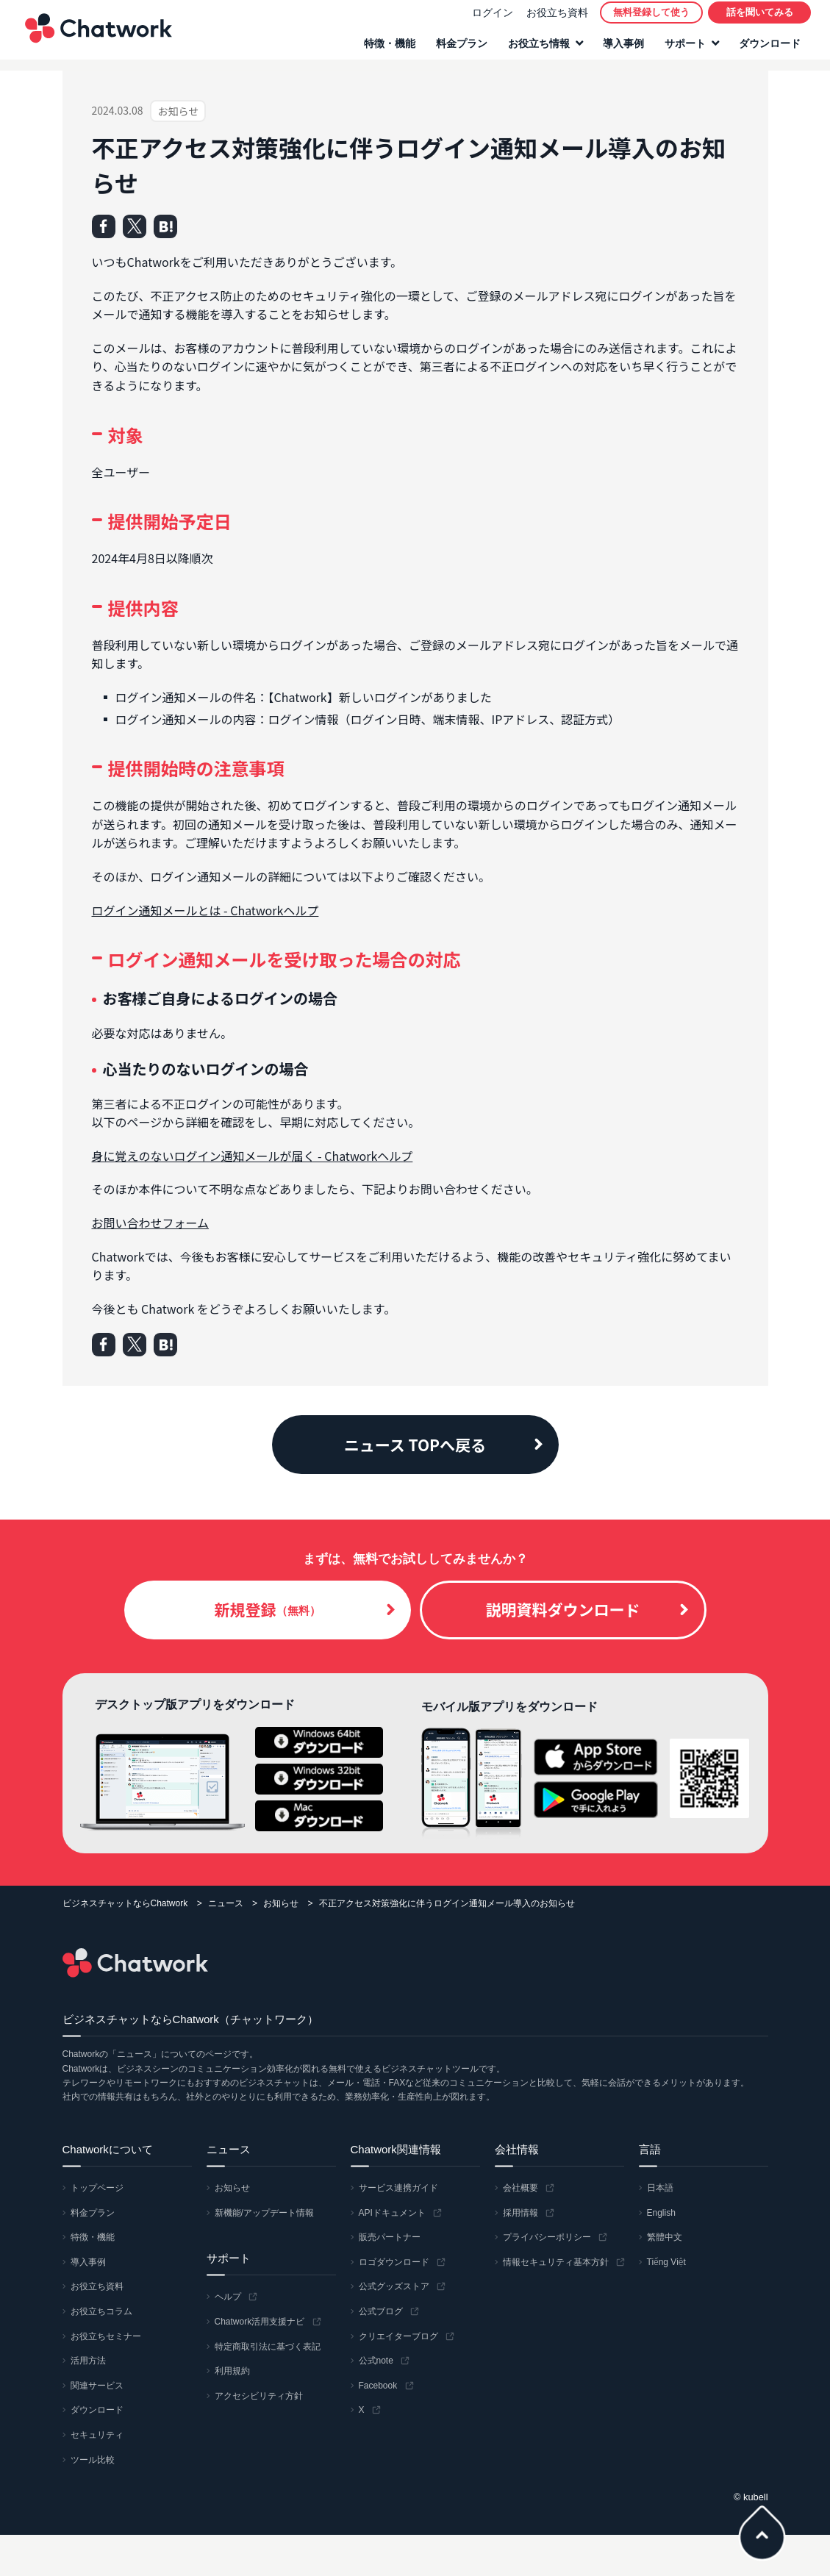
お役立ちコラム (101, 2311)
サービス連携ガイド (398, 2188)
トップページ (97, 2188)
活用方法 (88, 2360)
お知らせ (280, 1903)
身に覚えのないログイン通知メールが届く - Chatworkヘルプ (252, 1155)
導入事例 (620, 49)
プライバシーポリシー (547, 2237)
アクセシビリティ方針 (259, 2396)
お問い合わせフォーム (151, 1222)
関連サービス (97, 2385)
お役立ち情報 (536, 49)
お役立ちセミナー (106, 2336)
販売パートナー (390, 2237)
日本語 (660, 2188)
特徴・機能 (386, 49)
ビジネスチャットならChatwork (125, 1903)
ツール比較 (93, 2460)
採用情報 (520, 2213)
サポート (682, 49)
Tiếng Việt (666, 2262)
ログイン (489, 18)
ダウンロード (767, 49)
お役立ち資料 (554, 18)
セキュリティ (97, 2435)
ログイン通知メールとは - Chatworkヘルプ (205, 910)
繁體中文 (664, 2237)
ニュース (225, 1903)
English (661, 2213)
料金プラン (458, 49)
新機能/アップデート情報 (264, 2213)
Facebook (378, 2385)
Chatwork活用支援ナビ (260, 2321)
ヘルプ (228, 2296)
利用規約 (232, 2371)
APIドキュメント (392, 2213)
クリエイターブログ (398, 2336)
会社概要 (520, 2188)
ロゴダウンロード (394, 2262)
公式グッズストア (394, 2286)
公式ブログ (381, 2311)
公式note (376, 2360)
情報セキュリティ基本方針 (556, 2262)
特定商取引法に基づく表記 (268, 2346)
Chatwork (95, 33)
